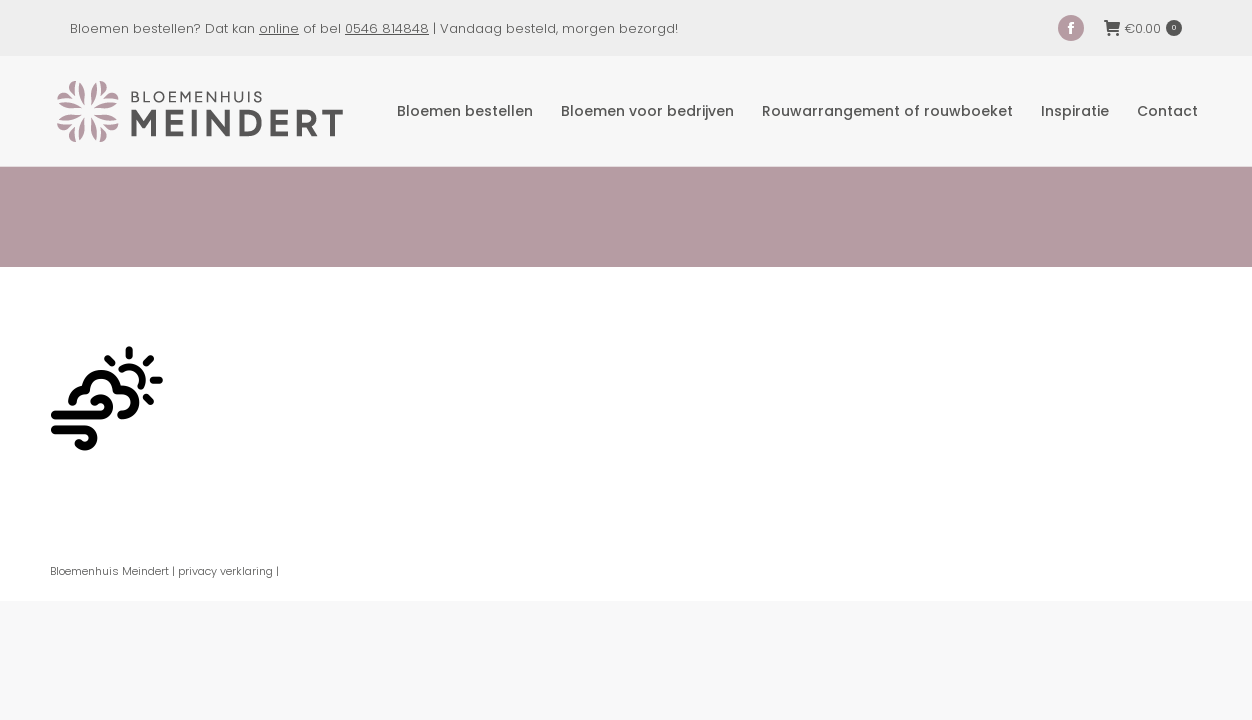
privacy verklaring (225, 571)
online (279, 28)
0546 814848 (387, 28)
